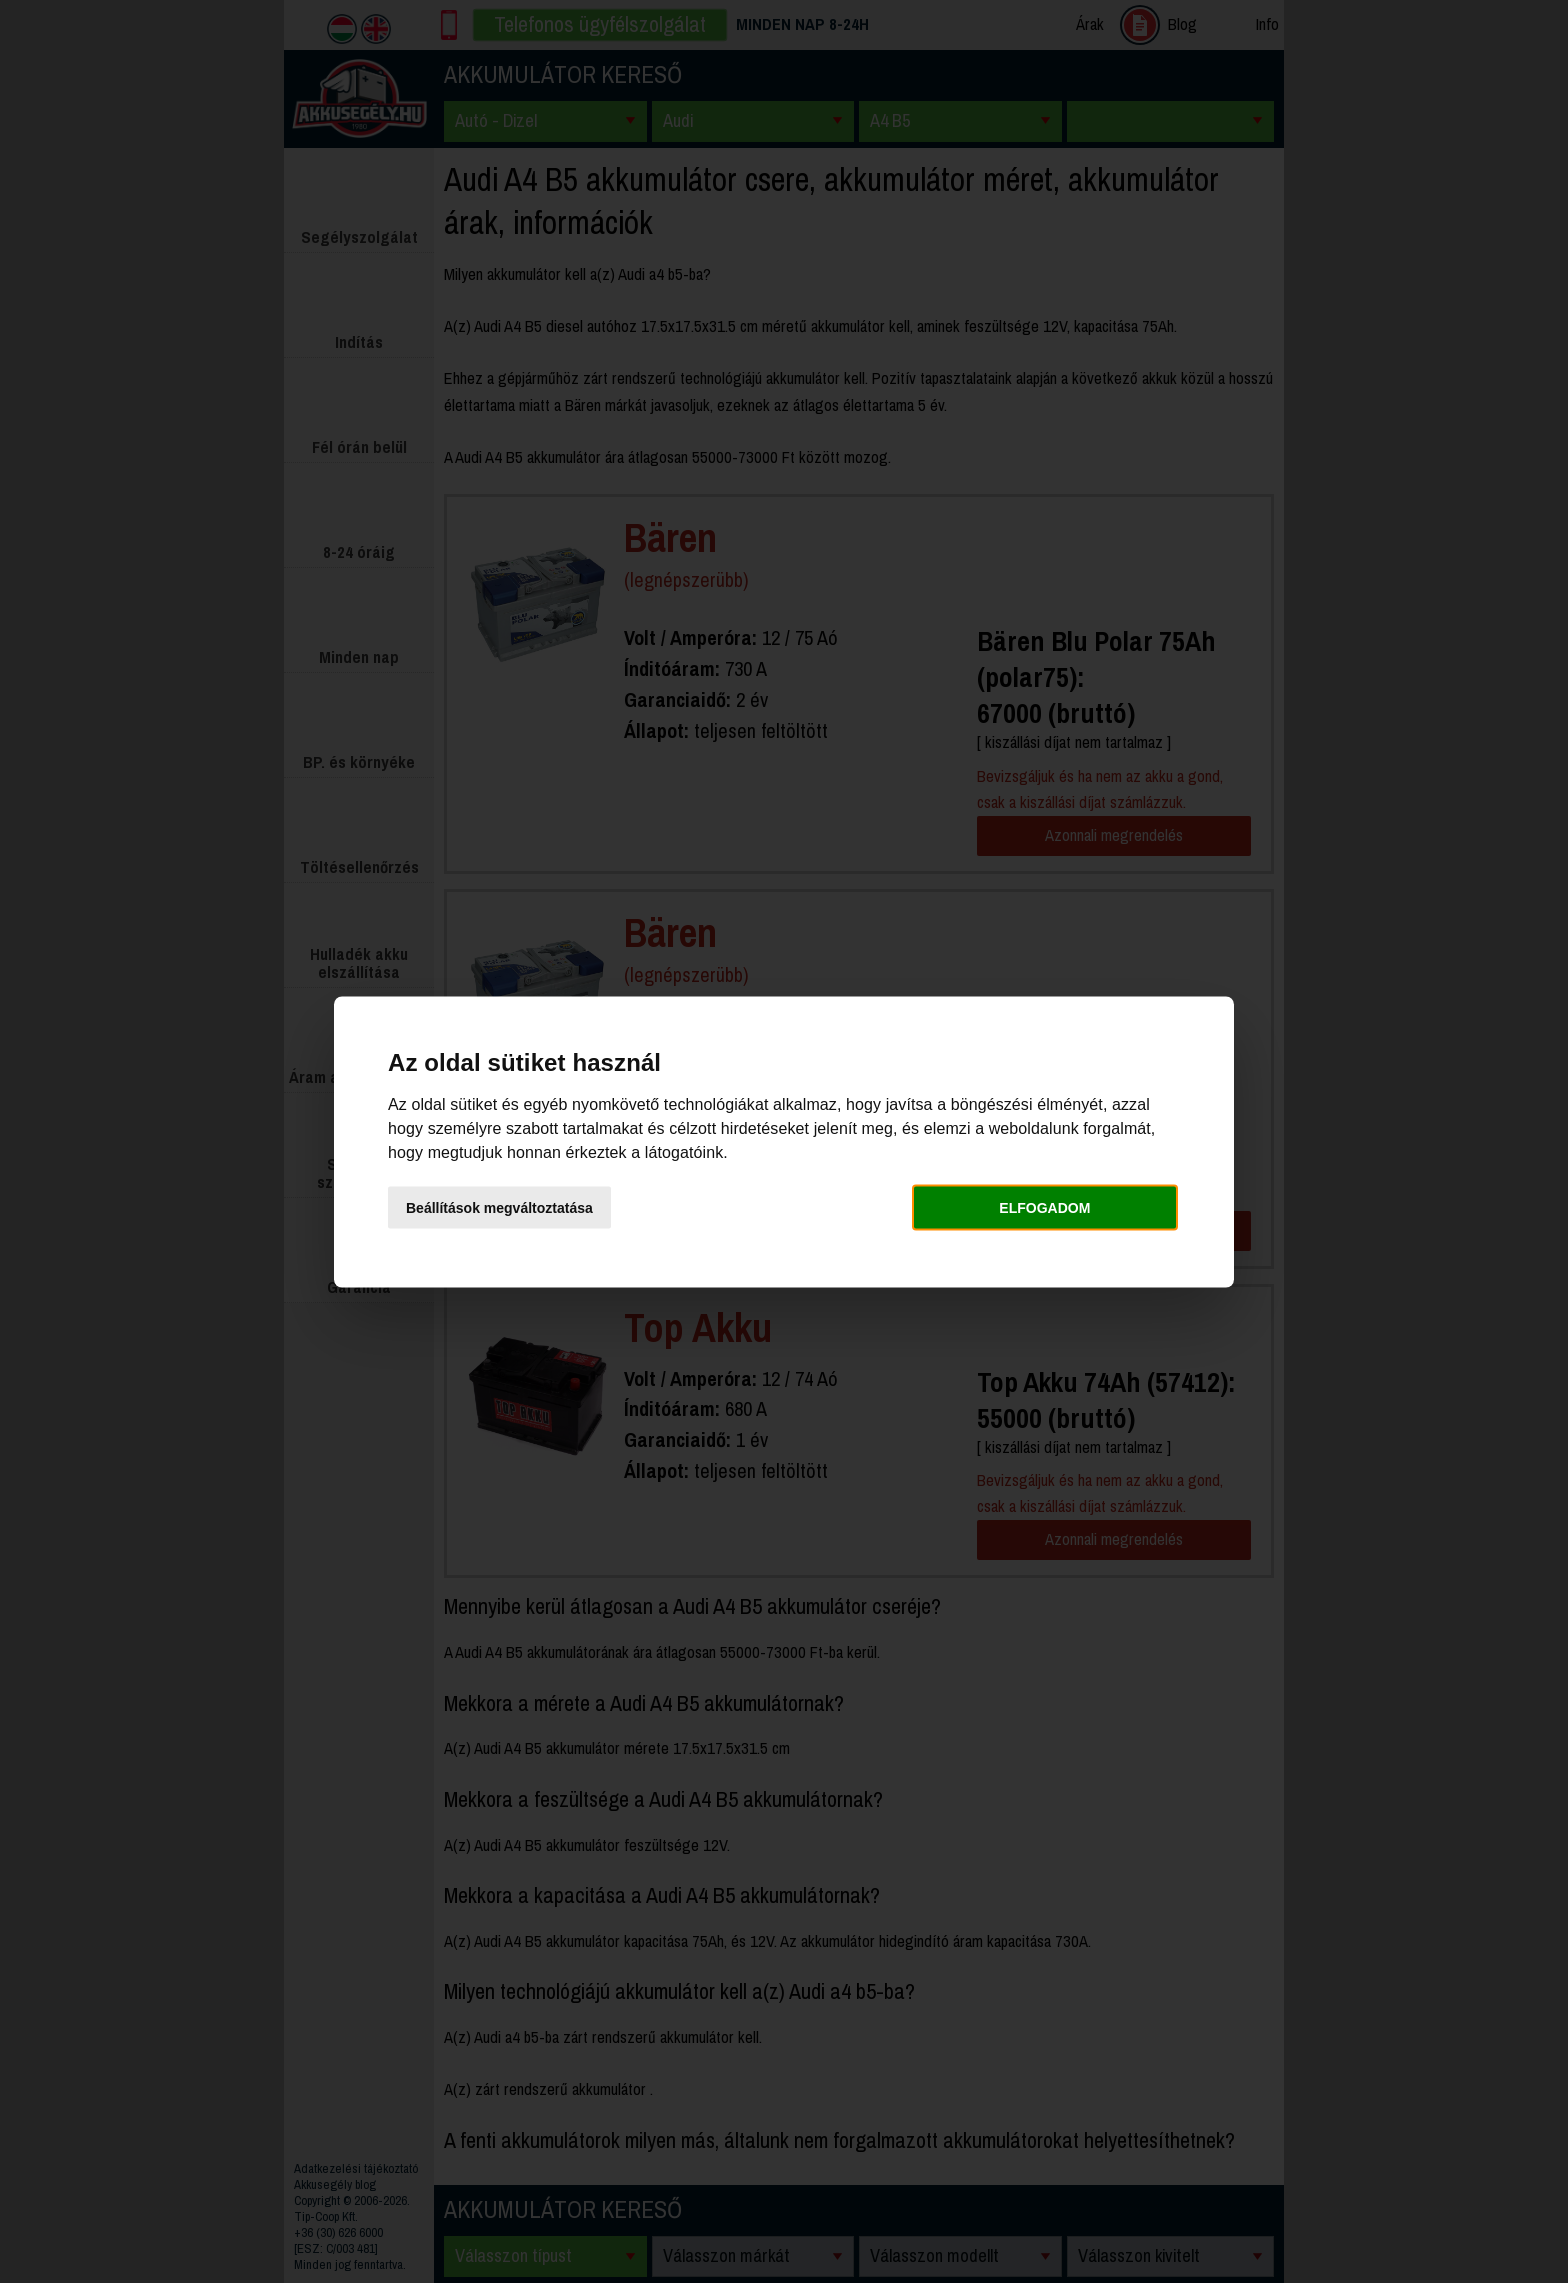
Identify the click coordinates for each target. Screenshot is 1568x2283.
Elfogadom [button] (1044, 1208)
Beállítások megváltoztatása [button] (499, 1208)
